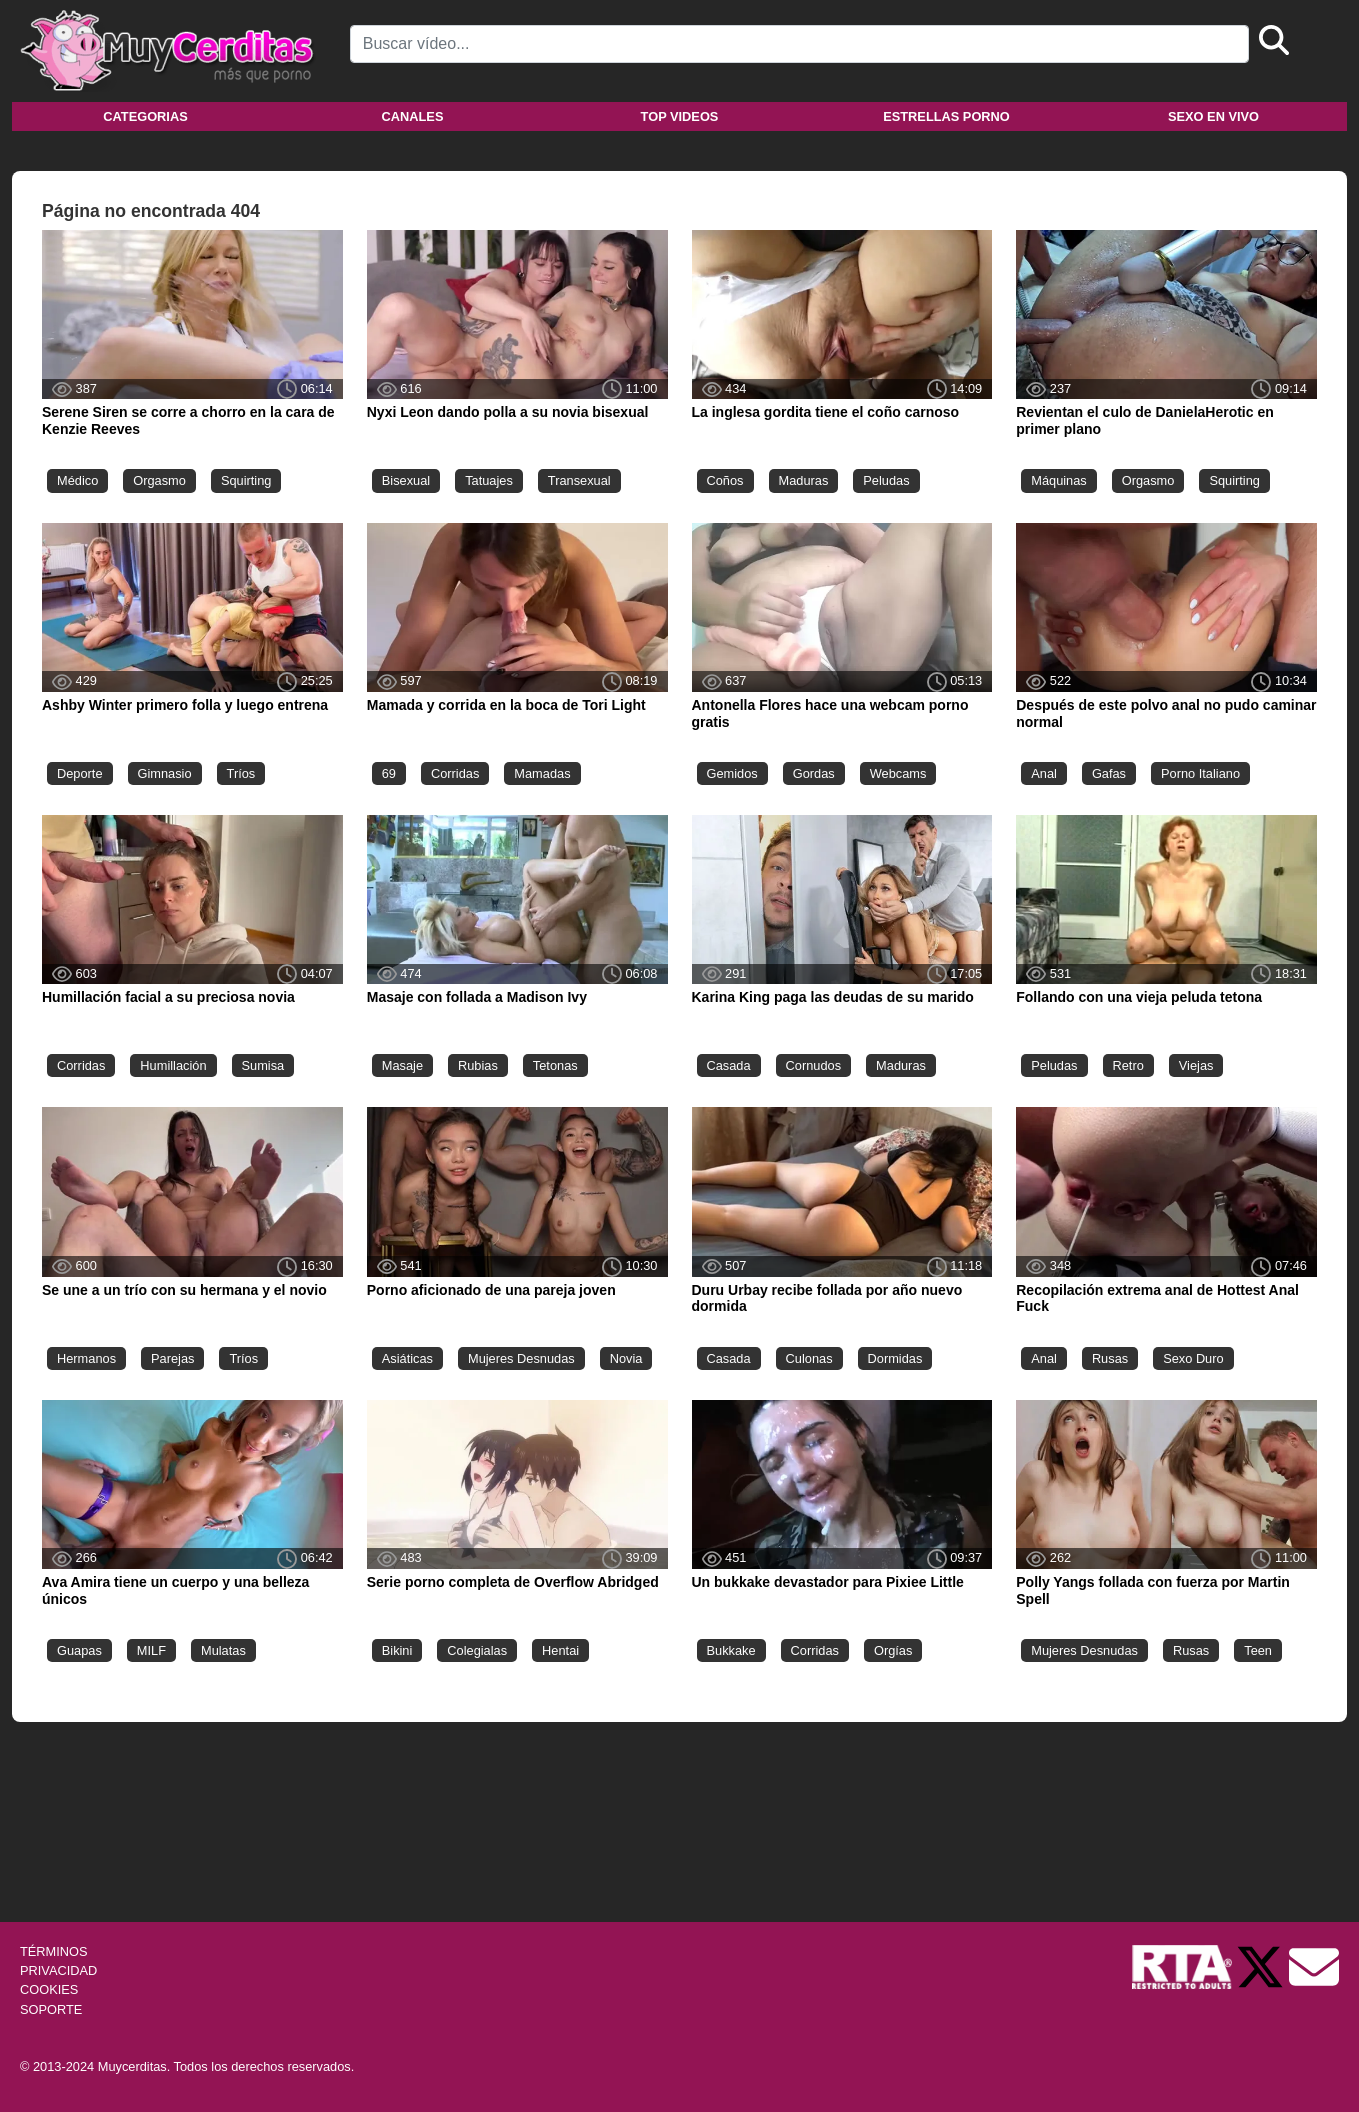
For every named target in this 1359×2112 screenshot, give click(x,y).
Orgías (893, 1650)
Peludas (886, 480)
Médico (77, 480)
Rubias (478, 1065)
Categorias (145, 116)
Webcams (898, 773)
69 (389, 773)
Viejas (1196, 1065)
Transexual (579, 480)
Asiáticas (407, 1358)
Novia (626, 1358)
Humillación (173, 1065)
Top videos (680, 116)
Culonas (809, 1358)
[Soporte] (1314, 1965)
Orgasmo (159, 480)
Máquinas (1059, 480)
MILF (151, 1650)
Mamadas (542, 773)
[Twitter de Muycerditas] (1262, 1965)
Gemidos (732, 773)
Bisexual (406, 480)
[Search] (799, 44)
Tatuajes (489, 480)
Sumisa (263, 1065)
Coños (725, 480)
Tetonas (555, 1065)
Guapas (79, 1650)
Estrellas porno (946, 116)
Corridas (455, 773)
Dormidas (895, 1358)
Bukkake (731, 1650)
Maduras (804, 480)
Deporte (80, 773)
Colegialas (477, 1650)
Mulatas (223, 1650)
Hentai (560, 1650)
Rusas (1110, 1358)
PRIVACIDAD (58, 1970)
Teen (1258, 1650)
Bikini (397, 1650)
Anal (1044, 773)
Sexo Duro (1193, 1358)
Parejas (172, 1358)
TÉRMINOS (54, 1951)
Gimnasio (165, 773)
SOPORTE (51, 2009)
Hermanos (86, 1358)
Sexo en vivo (1213, 116)
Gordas (814, 773)
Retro (1128, 1065)
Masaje (402, 1065)
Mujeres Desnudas (521, 1358)
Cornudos (814, 1065)
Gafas (1109, 773)
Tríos (241, 773)
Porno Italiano (1200, 773)
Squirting (246, 480)
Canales (413, 116)
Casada (729, 1065)
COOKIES (49, 1989)
